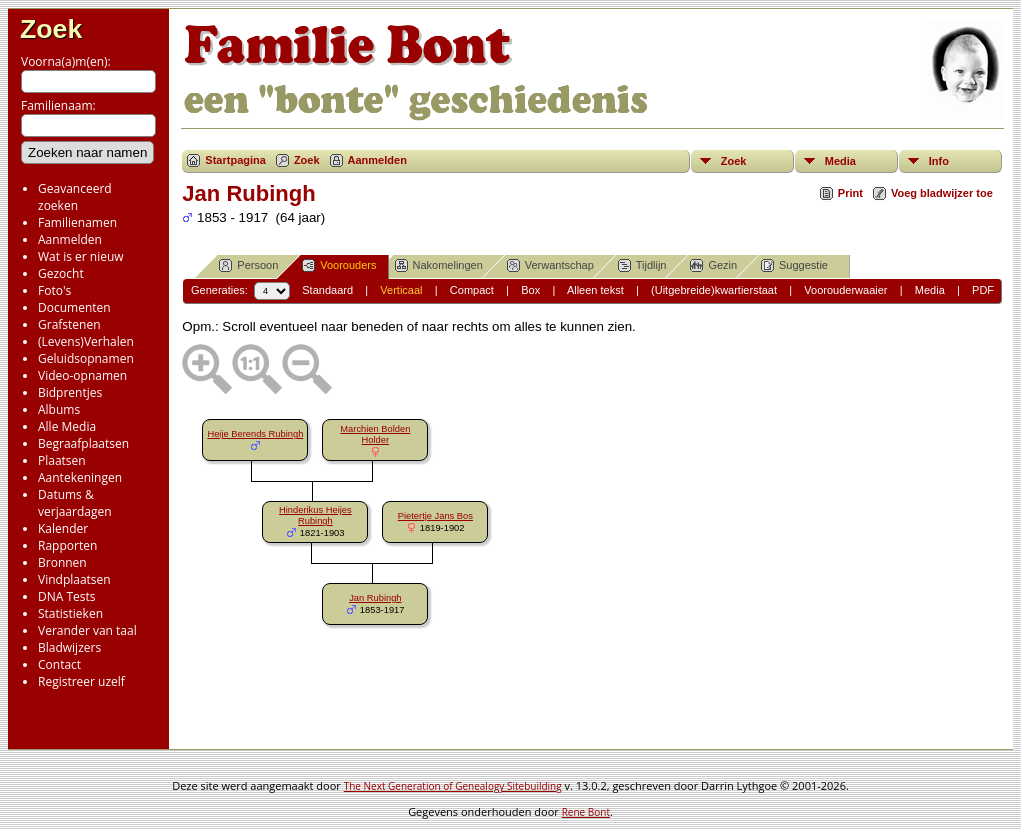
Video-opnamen (82, 375)
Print (850, 193)
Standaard (327, 290)
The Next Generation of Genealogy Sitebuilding (453, 786)
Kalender (63, 528)
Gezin (713, 265)
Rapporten (67, 545)
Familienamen (77, 222)
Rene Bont (586, 812)
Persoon (248, 265)
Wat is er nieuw (81, 256)
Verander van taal (87, 630)
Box (530, 290)
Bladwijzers (69, 647)
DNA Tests (67, 596)
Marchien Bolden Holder (375, 434)
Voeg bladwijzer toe (942, 193)
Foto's (54, 290)
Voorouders (339, 265)
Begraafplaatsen (83, 443)
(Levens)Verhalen (86, 341)
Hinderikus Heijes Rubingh (315, 515)
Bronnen (62, 562)
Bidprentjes (70, 392)
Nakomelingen (439, 265)
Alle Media (67, 426)
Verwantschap (550, 265)
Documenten (74, 307)
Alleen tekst (595, 290)
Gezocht (61, 273)
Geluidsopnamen (86, 358)
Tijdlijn (642, 265)
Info (939, 161)
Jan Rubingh (375, 598)
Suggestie (794, 265)
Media (840, 161)
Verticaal (401, 290)
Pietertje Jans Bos (435, 516)
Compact (472, 290)
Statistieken (70, 613)
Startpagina (235, 160)
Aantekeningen (80, 477)
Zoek (51, 29)
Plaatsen (62, 460)
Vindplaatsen (74, 579)
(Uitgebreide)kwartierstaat (714, 290)
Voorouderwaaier (845, 290)
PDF (983, 290)
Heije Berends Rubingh (255, 434)
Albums (59, 409)
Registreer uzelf (81, 681)
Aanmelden (70, 239)
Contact (59, 664)
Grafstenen (69, 324)
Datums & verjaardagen (75, 503)
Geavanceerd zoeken (75, 197)
